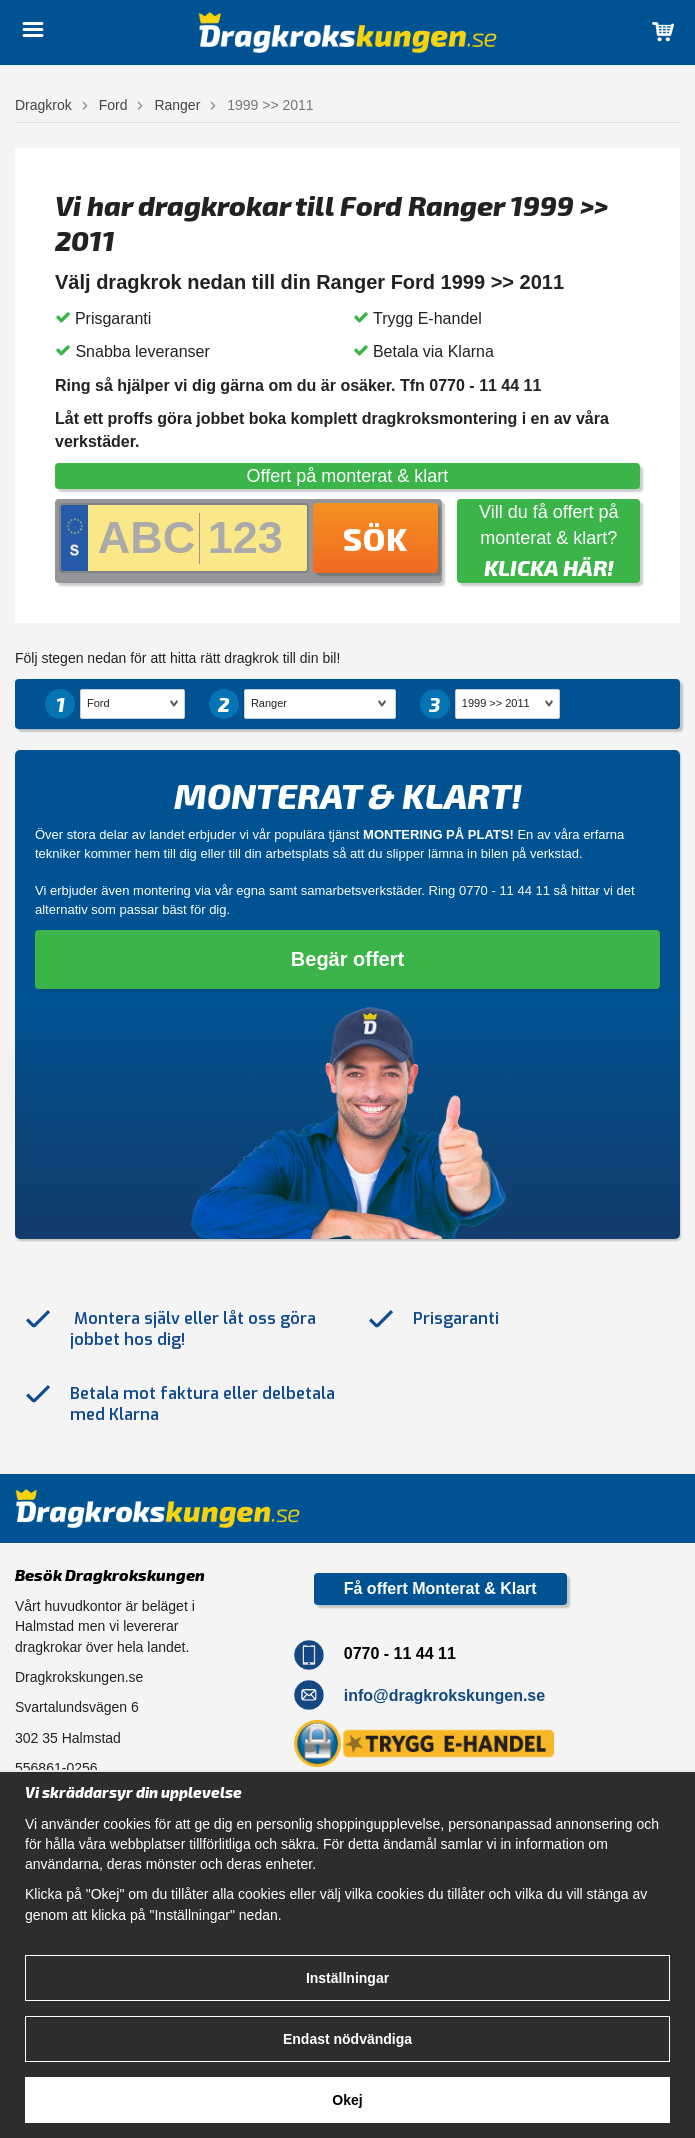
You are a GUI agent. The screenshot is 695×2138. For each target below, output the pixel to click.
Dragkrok (43, 105)
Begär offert (347, 959)
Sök (375, 538)
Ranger (177, 105)
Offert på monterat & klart (348, 476)
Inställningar (347, 1978)
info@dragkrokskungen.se (444, 1694)
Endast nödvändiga (347, 2039)
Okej (347, 2100)
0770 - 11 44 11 (504, 890)
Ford (113, 105)
